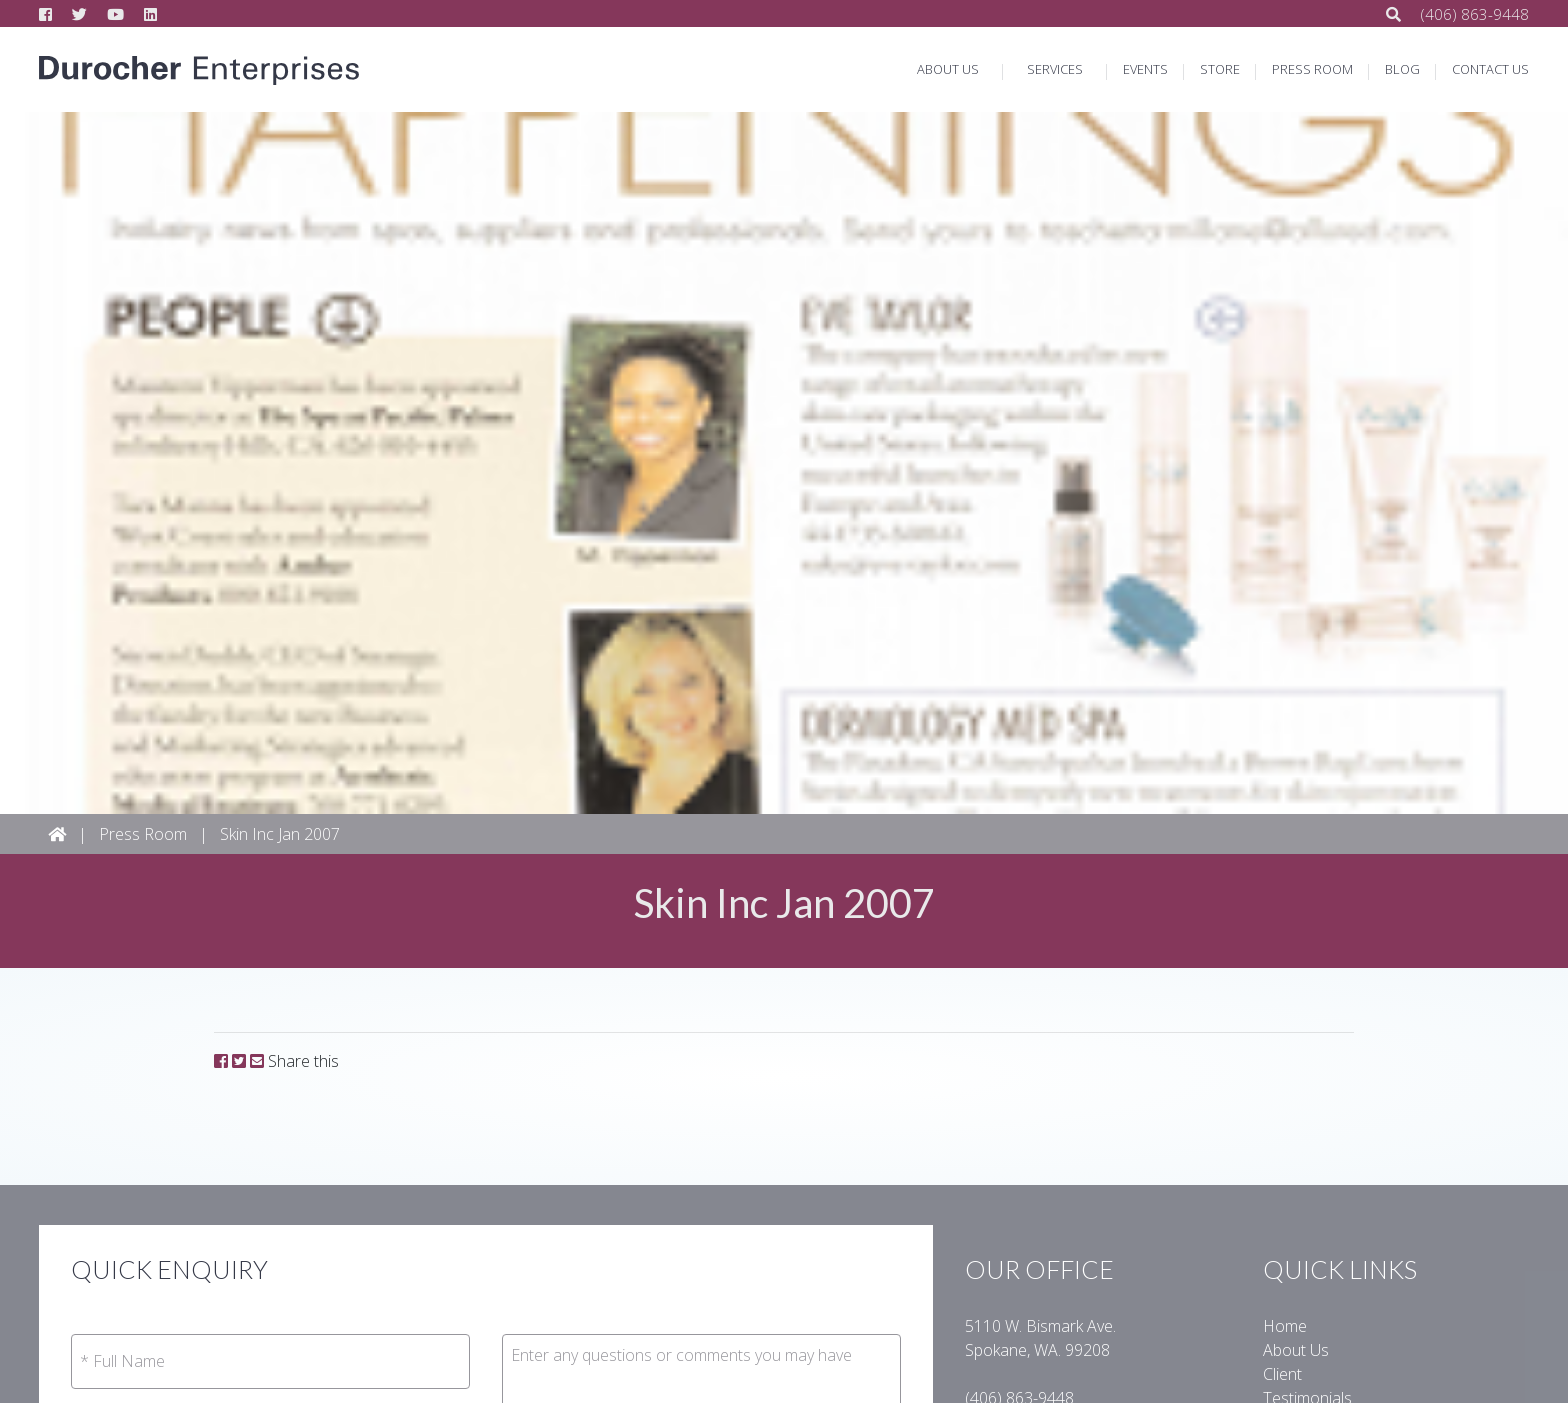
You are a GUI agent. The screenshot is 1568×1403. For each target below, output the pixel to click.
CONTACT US (1490, 69)
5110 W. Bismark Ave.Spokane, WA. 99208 (1040, 1338)
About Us (1296, 1350)
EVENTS (1145, 69)
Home (1285, 1326)
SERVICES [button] (1055, 69)
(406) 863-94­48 (1475, 14)
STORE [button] (1220, 69)
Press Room (143, 834)
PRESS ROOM (1312, 69)
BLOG (1402, 69)
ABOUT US (948, 69)
